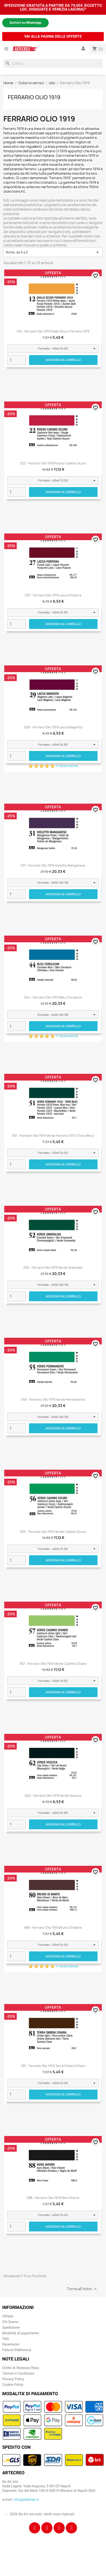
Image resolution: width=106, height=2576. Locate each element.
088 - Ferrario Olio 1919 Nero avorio (53, 2198)
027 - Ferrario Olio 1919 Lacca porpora (53, 595)
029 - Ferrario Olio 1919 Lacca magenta (53, 727)
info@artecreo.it (26, 2499)
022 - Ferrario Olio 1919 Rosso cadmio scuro (53, 463)
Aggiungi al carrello (63, 360)
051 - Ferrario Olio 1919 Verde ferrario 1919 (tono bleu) (53, 1135)
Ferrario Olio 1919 (34, 97)
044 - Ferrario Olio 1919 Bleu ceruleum (53, 997)
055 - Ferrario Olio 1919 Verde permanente (53, 1399)
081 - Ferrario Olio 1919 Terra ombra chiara (53, 2066)
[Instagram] (46, 2527)
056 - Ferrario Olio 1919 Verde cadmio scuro (53, 1532)
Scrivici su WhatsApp (25, 23)
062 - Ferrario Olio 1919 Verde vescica (53, 1795)
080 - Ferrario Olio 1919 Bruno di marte (53, 1927)
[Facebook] (34, 2527)
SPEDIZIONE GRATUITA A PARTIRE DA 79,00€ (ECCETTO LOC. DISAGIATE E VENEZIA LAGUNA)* (53, 7)
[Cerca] (53, 63)
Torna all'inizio (82, 2289)
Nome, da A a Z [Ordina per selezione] (53, 252)
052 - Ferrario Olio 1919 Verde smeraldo (53, 1267)
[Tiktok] (59, 2527)
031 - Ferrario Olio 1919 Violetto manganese (53, 865)
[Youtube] (71, 2527)
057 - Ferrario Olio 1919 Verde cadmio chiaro (53, 1663)
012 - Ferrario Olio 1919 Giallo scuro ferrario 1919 (53, 331)
